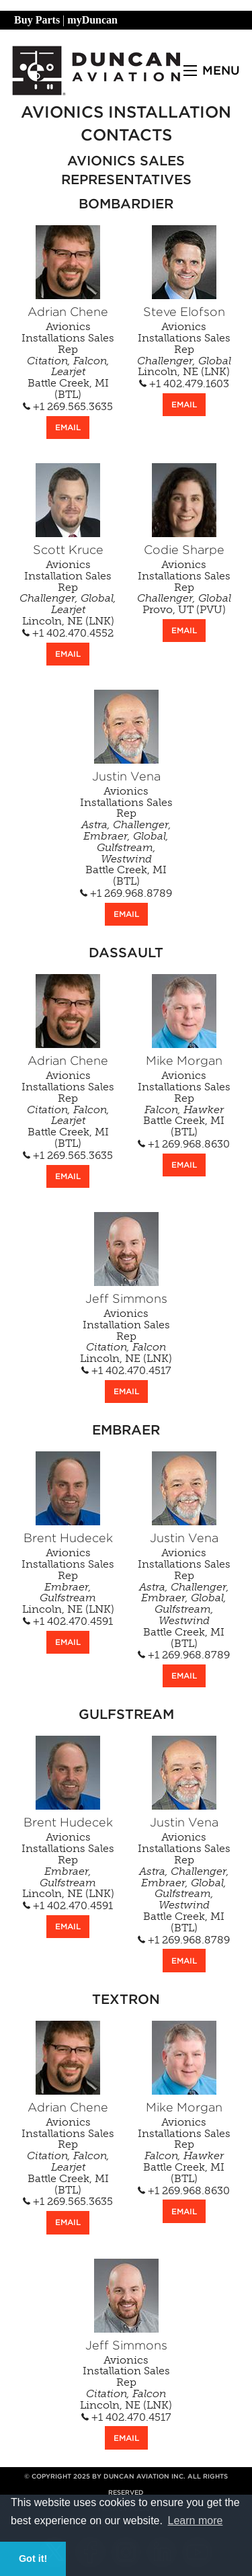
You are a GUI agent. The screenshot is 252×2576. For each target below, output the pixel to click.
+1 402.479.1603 (184, 384)
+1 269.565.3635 (68, 407)
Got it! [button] (33, 2558)
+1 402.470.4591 (68, 1621)
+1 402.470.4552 (68, 633)
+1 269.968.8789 (126, 893)
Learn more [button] (195, 2520)
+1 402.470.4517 (126, 1371)
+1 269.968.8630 (184, 1144)
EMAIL (68, 427)
